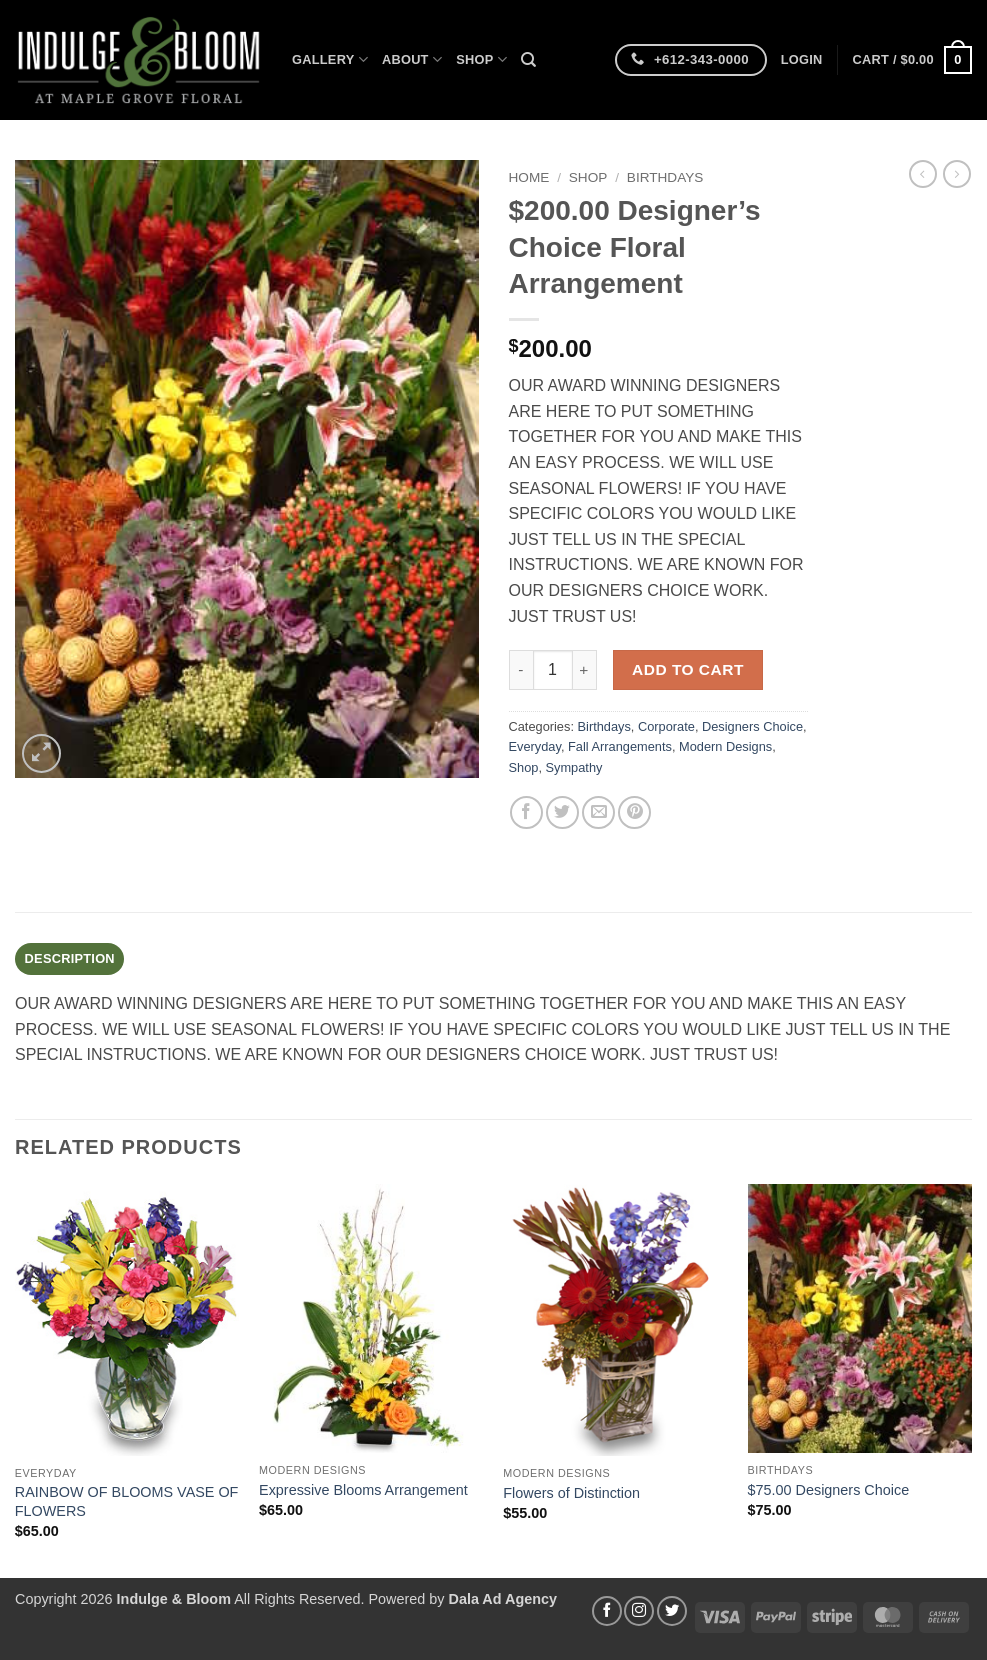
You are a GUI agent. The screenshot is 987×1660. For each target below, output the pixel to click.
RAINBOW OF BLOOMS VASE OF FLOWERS (127, 1501)
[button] (802, 60)
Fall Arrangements (620, 746)
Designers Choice (752, 726)
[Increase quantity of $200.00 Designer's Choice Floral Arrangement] (585, 670)
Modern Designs (725, 746)
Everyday (535, 746)
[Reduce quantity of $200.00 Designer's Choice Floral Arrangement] (521, 670)
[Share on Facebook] (526, 812)
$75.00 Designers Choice (829, 1490)
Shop (481, 59)
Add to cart (688, 669)
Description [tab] (70, 958)
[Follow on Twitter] (672, 1611)
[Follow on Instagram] (639, 1611)
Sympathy (574, 767)
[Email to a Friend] (598, 812)
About (412, 59)
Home (529, 177)
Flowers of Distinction (571, 1493)
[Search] (528, 60)
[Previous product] (957, 174)
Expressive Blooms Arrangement (363, 1490)
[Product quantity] (553, 670)
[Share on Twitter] (562, 812)
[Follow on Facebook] (607, 1611)
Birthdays (665, 177)
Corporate (666, 726)
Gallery (330, 59)
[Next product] (923, 174)
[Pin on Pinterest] (634, 812)
